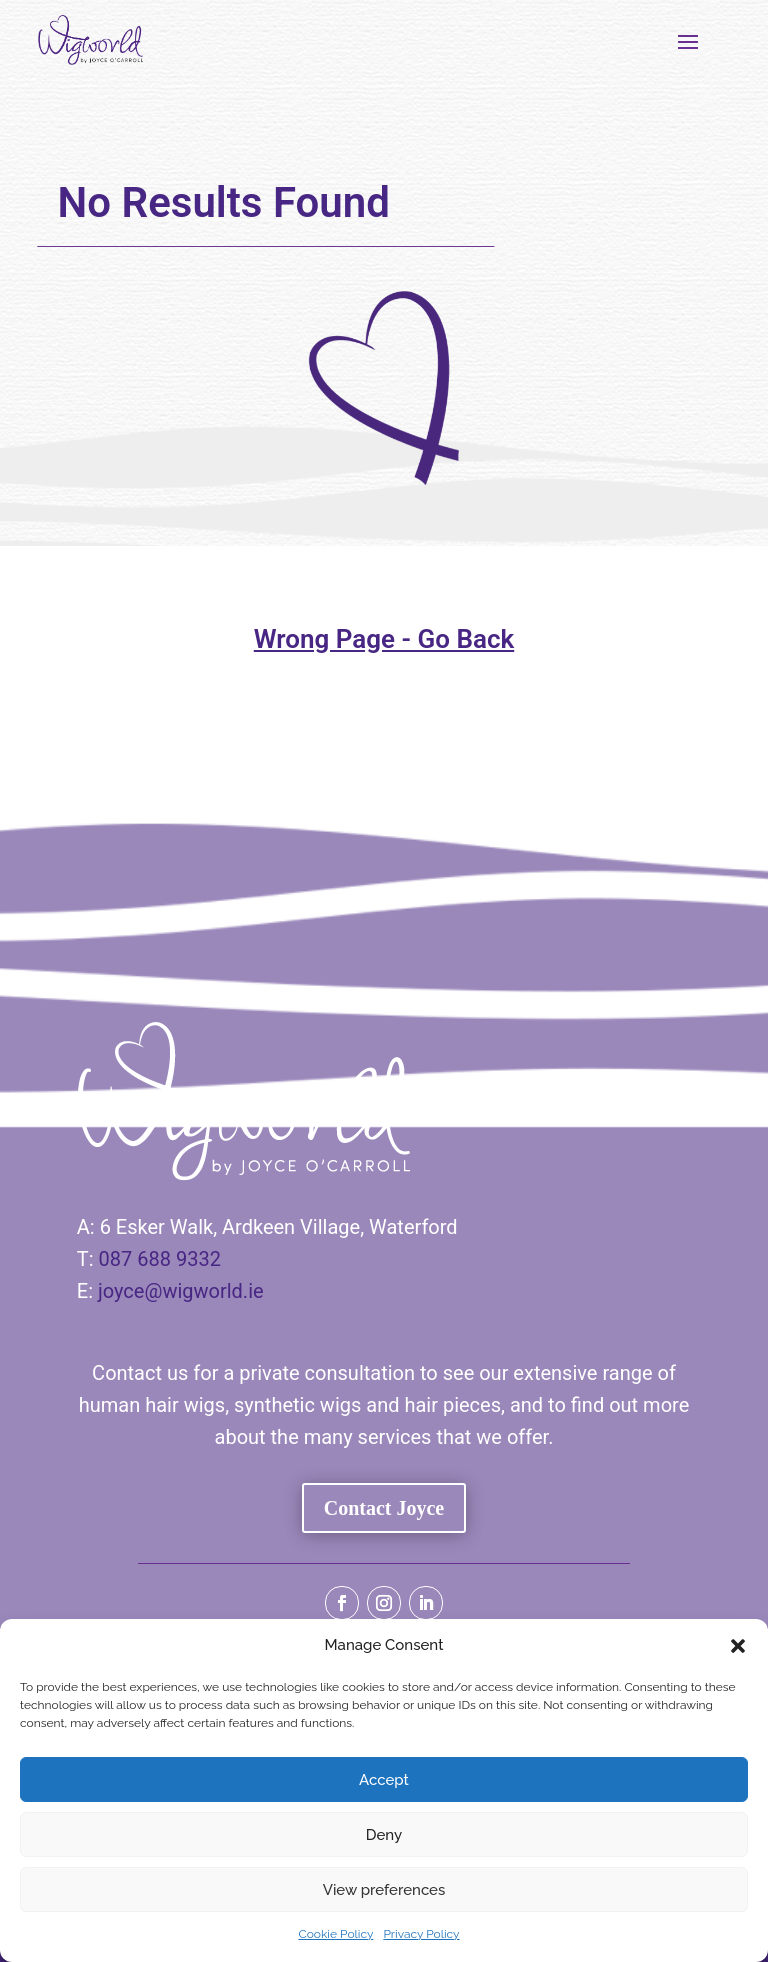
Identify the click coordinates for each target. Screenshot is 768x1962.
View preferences (384, 1890)
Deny (384, 1835)
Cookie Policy (335, 1934)
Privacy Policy (421, 1934)
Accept (384, 1780)
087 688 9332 (160, 1259)
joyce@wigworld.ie (181, 1291)
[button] (738, 1646)
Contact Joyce (384, 1508)
